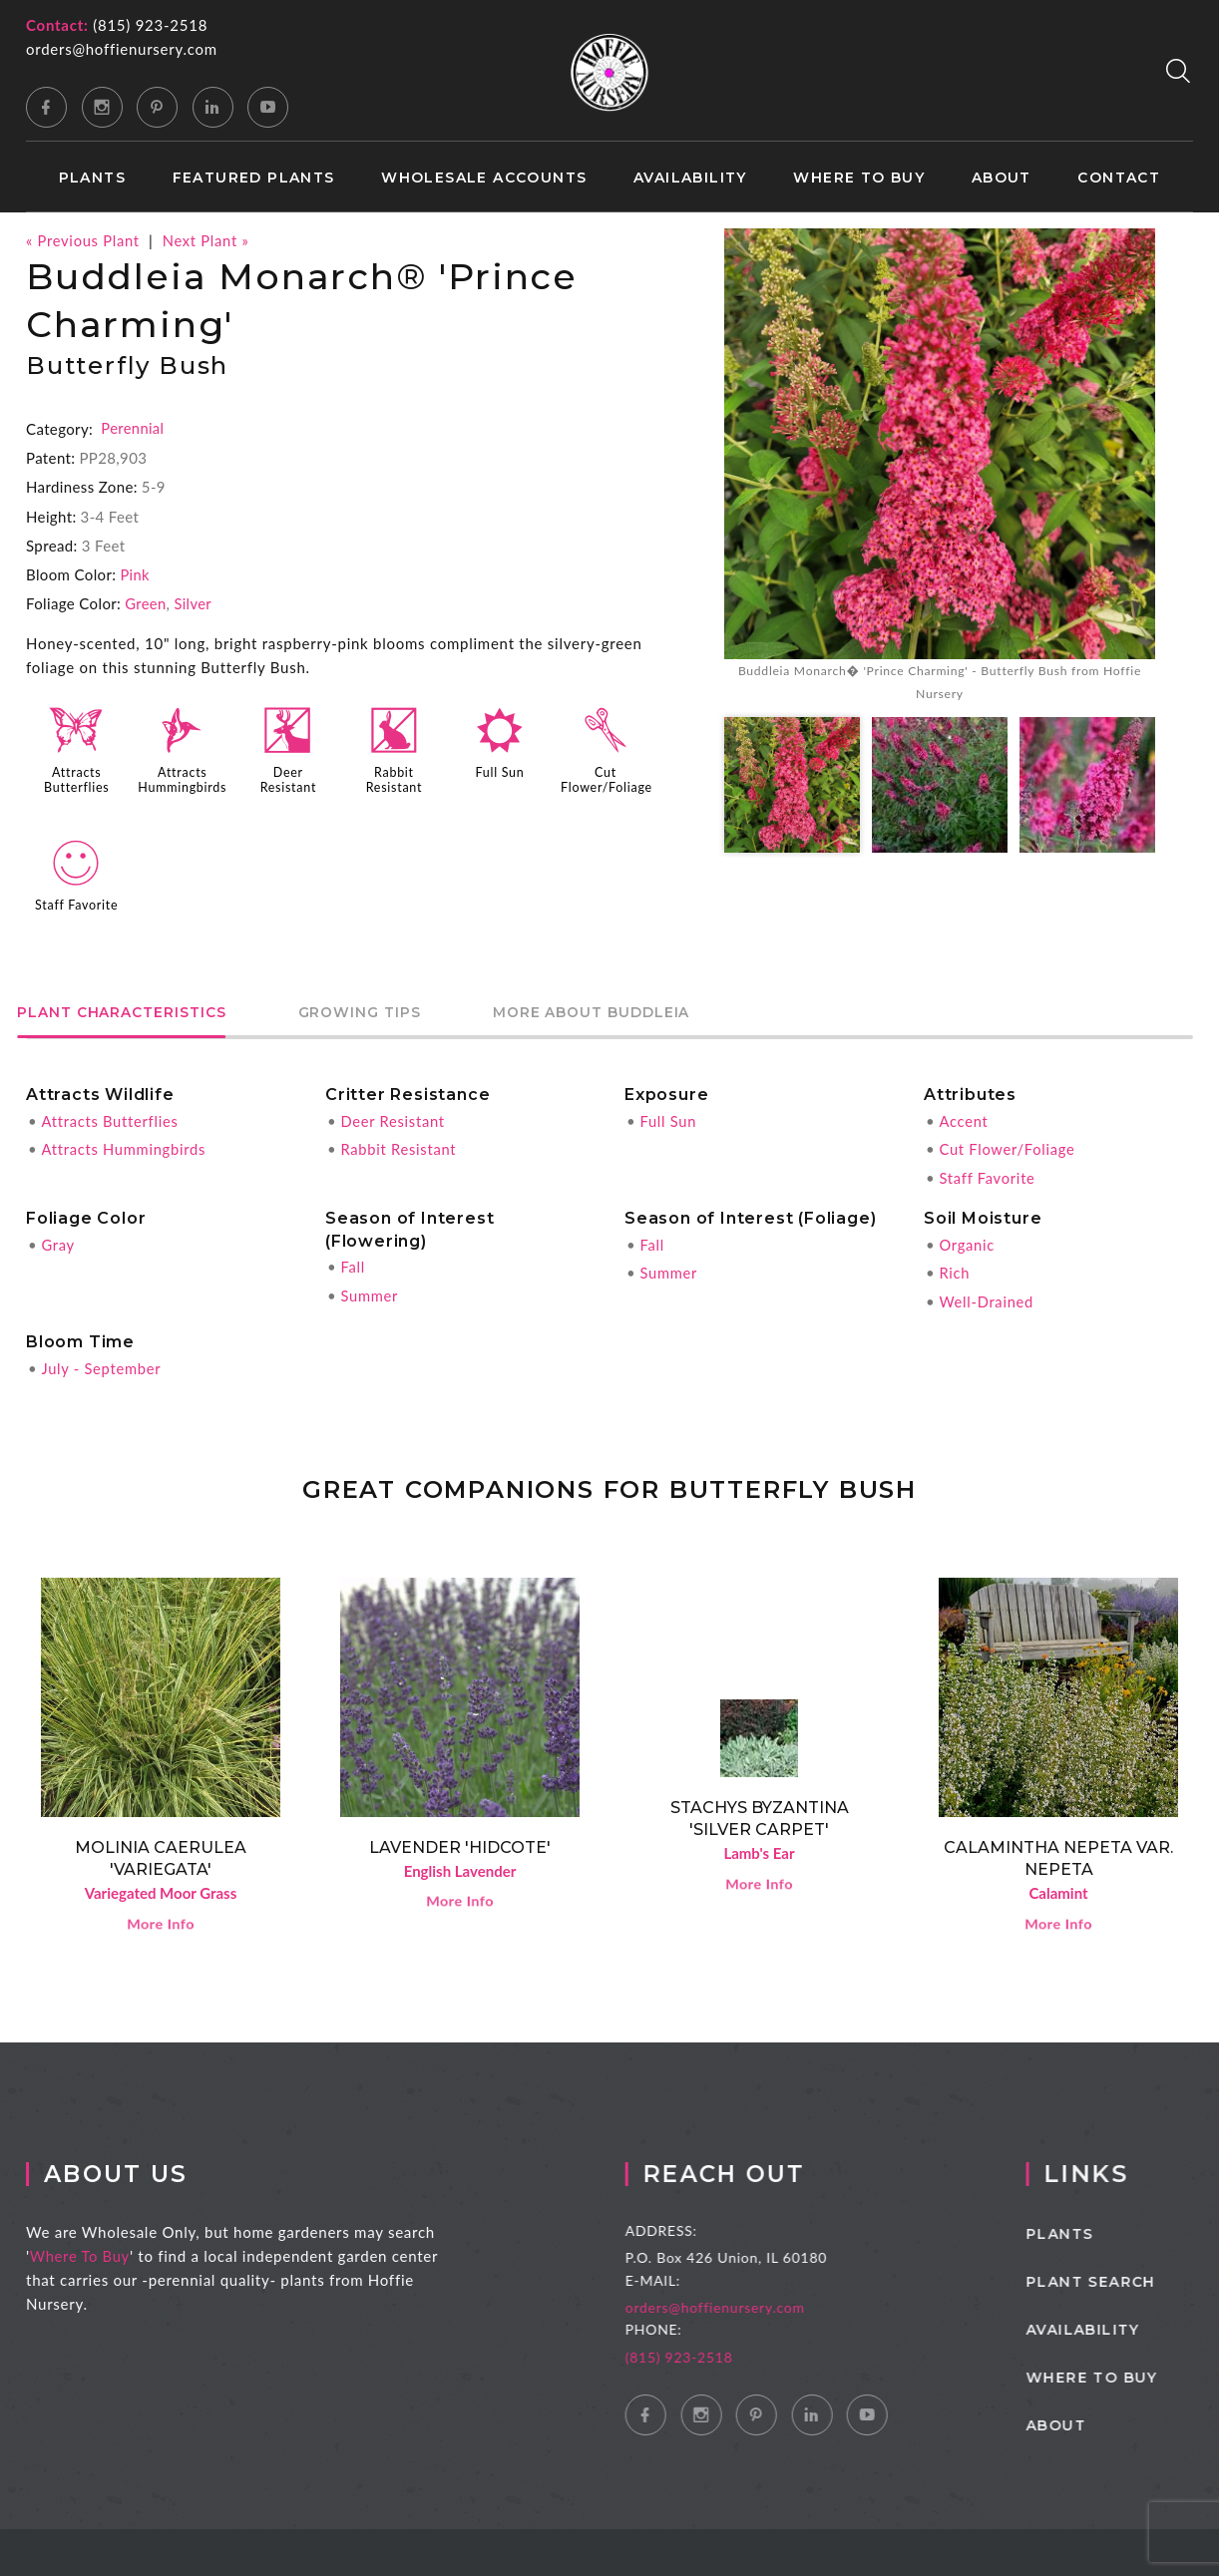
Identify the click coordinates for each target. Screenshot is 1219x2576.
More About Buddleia (641, 1010)
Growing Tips (389, 1010)
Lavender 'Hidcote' (460, 1840)
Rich (954, 1267)
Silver (193, 602)
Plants (92, 178)
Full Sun (500, 771)
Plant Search (1124, 2278)
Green (146, 602)
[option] (939, 467)
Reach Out (752, 2169)
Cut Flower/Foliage (607, 778)
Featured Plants (254, 178)
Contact (1118, 178)
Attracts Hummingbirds (183, 778)
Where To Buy (95, 2252)
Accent (964, 1117)
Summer (369, 1289)
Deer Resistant (288, 778)
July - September (102, 1361)
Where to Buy (859, 178)
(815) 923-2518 (150, 25)
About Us (133, 2169)
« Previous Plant (84, 240)
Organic (967, 1239)
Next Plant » (209, 240)
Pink (135, 573)
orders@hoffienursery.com (121, 49)
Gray (58, 1239)
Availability (690, 178)
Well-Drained (987, 1294)
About (1001, 178)
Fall (352, 1262)
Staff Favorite (76, 902)
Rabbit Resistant (394, 778)
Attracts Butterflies (76, 778)
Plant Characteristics (131, 1010)
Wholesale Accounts (484, 178)
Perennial (133, 428)
